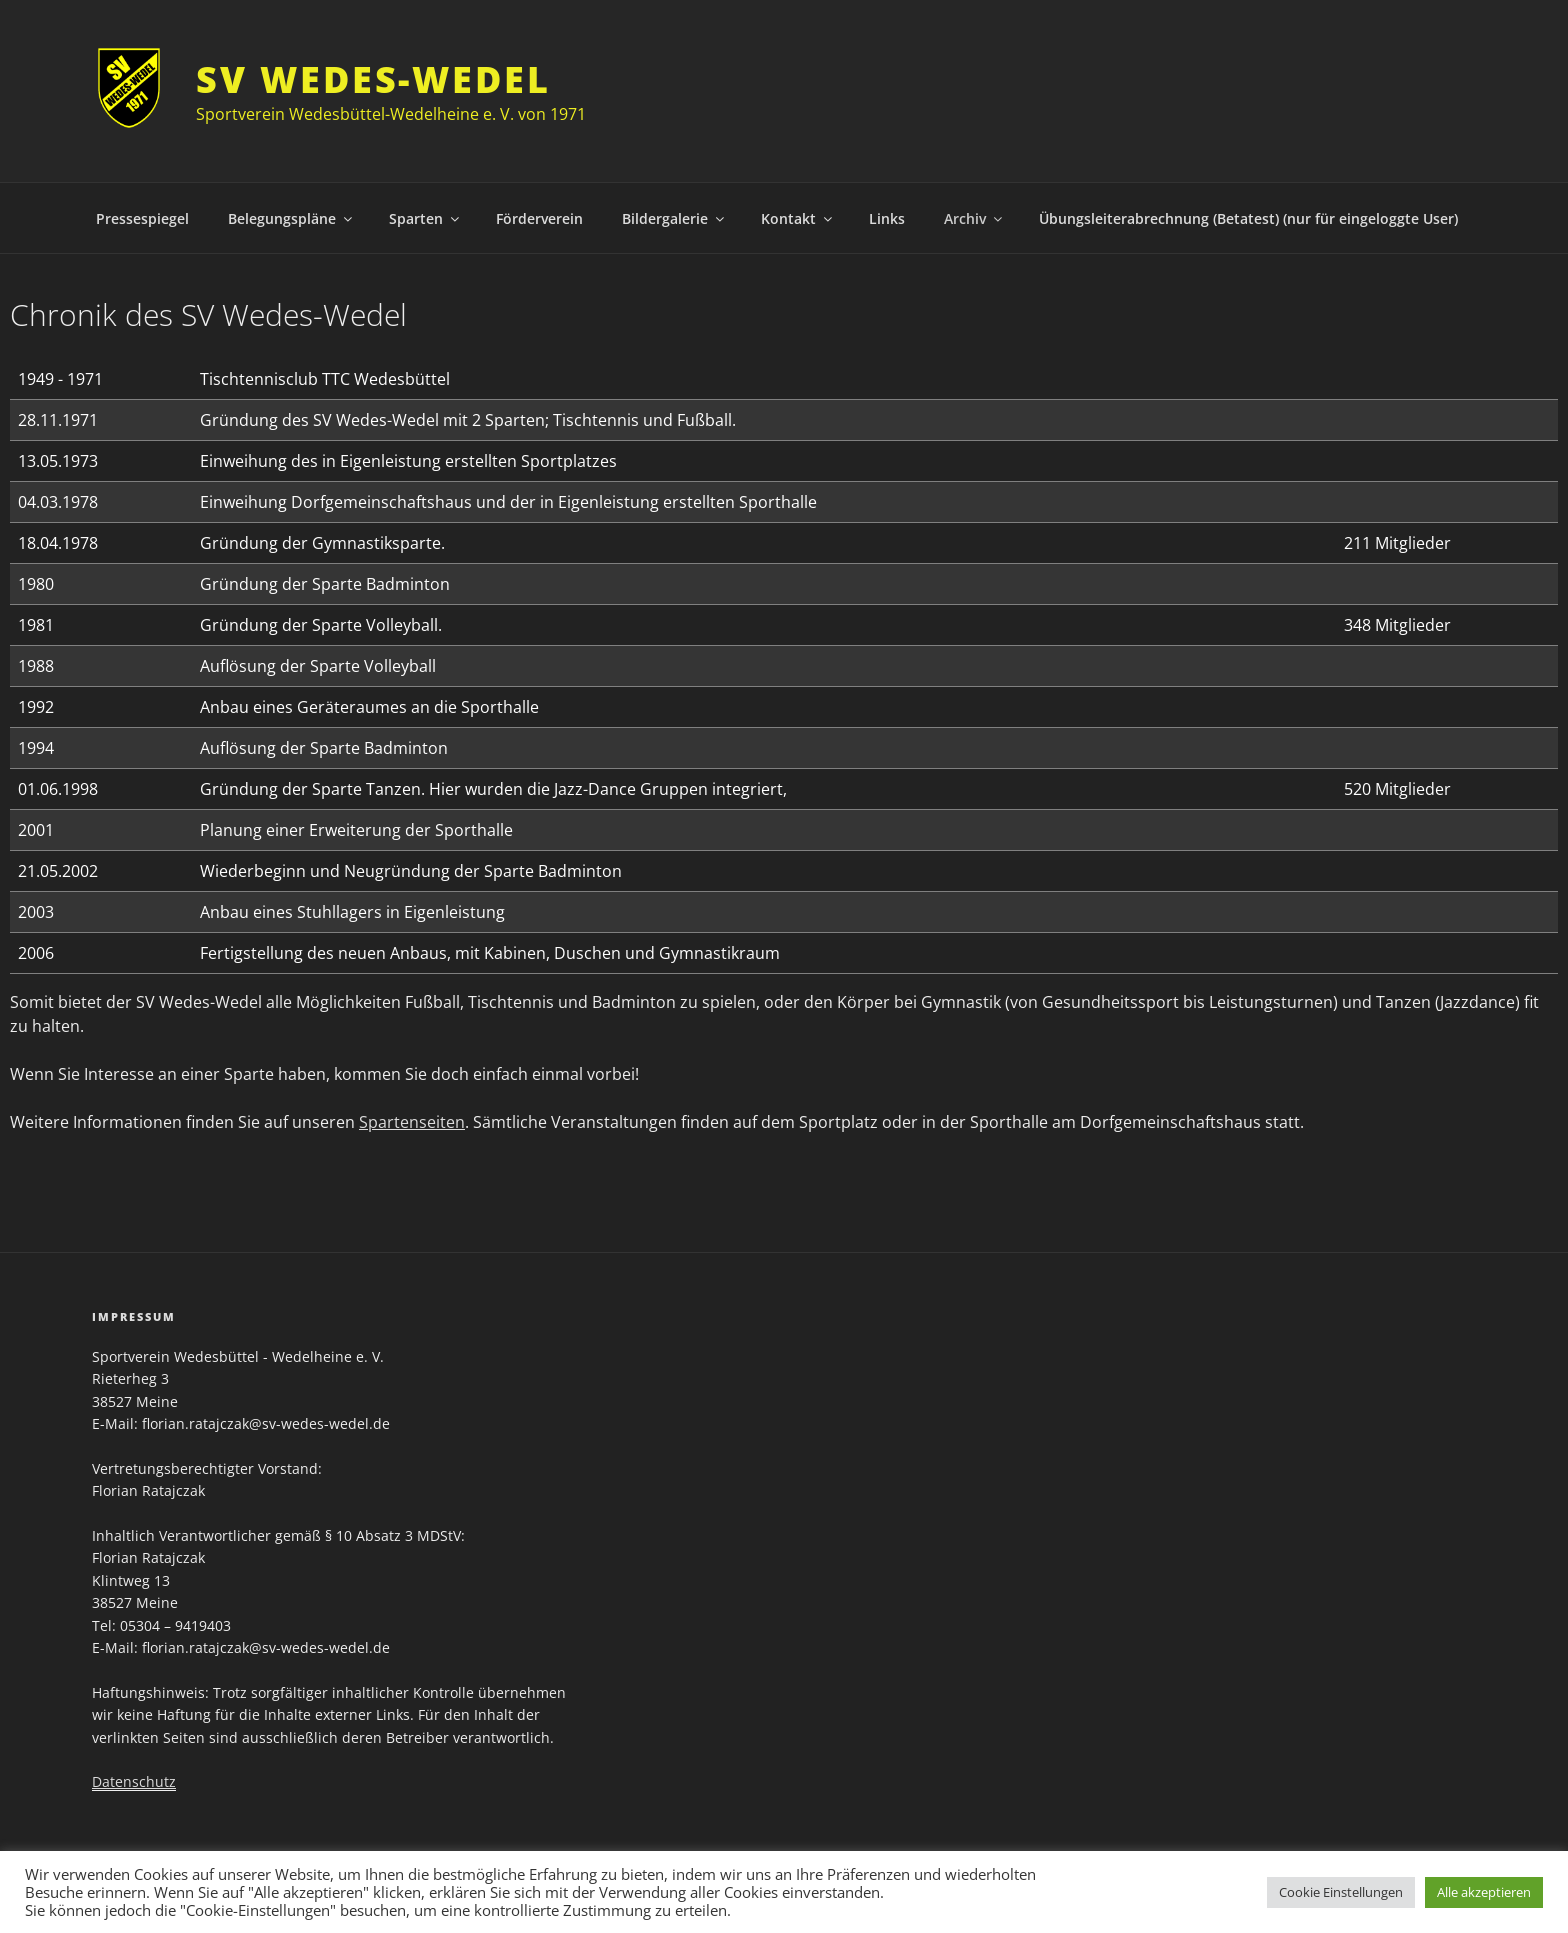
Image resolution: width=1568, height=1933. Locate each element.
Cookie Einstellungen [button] (1341, 1892)
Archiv (974, 218)
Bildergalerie (674, 218)
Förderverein (539, 218)
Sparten (425, 218)
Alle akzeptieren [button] (1484, 1892)
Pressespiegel (142, 218)
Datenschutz (134, 1781)
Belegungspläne (291, 218)
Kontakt (798, 218)
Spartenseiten (412, 1122)
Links (887, 218)
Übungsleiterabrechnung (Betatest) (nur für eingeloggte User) (1248, 218)
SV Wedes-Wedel (373, 79)
